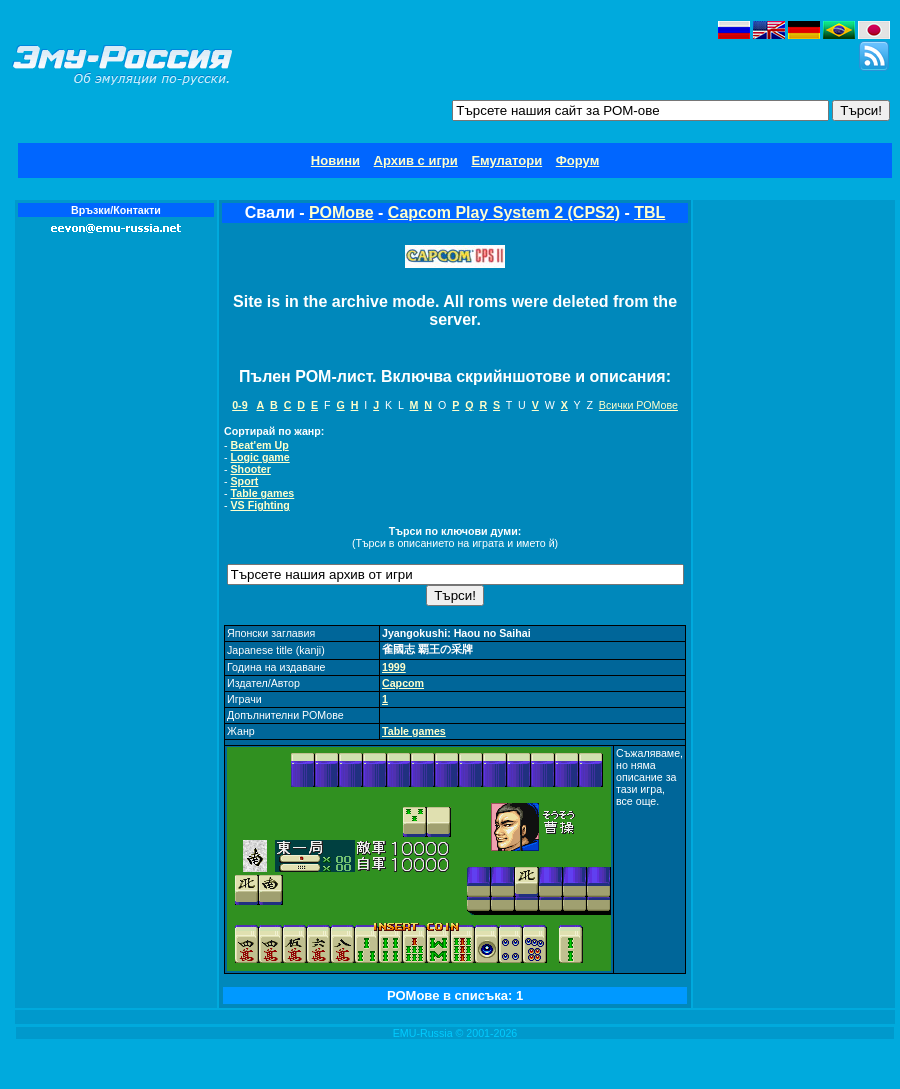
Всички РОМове (638, 405)
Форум (577, 160)
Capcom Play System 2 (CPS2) (504, 212)
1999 (394, 667)
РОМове (341, 212)
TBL (649, 212)
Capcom (403, 683)
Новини (335, 160)
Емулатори (506, 160)
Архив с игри (416, 160)
